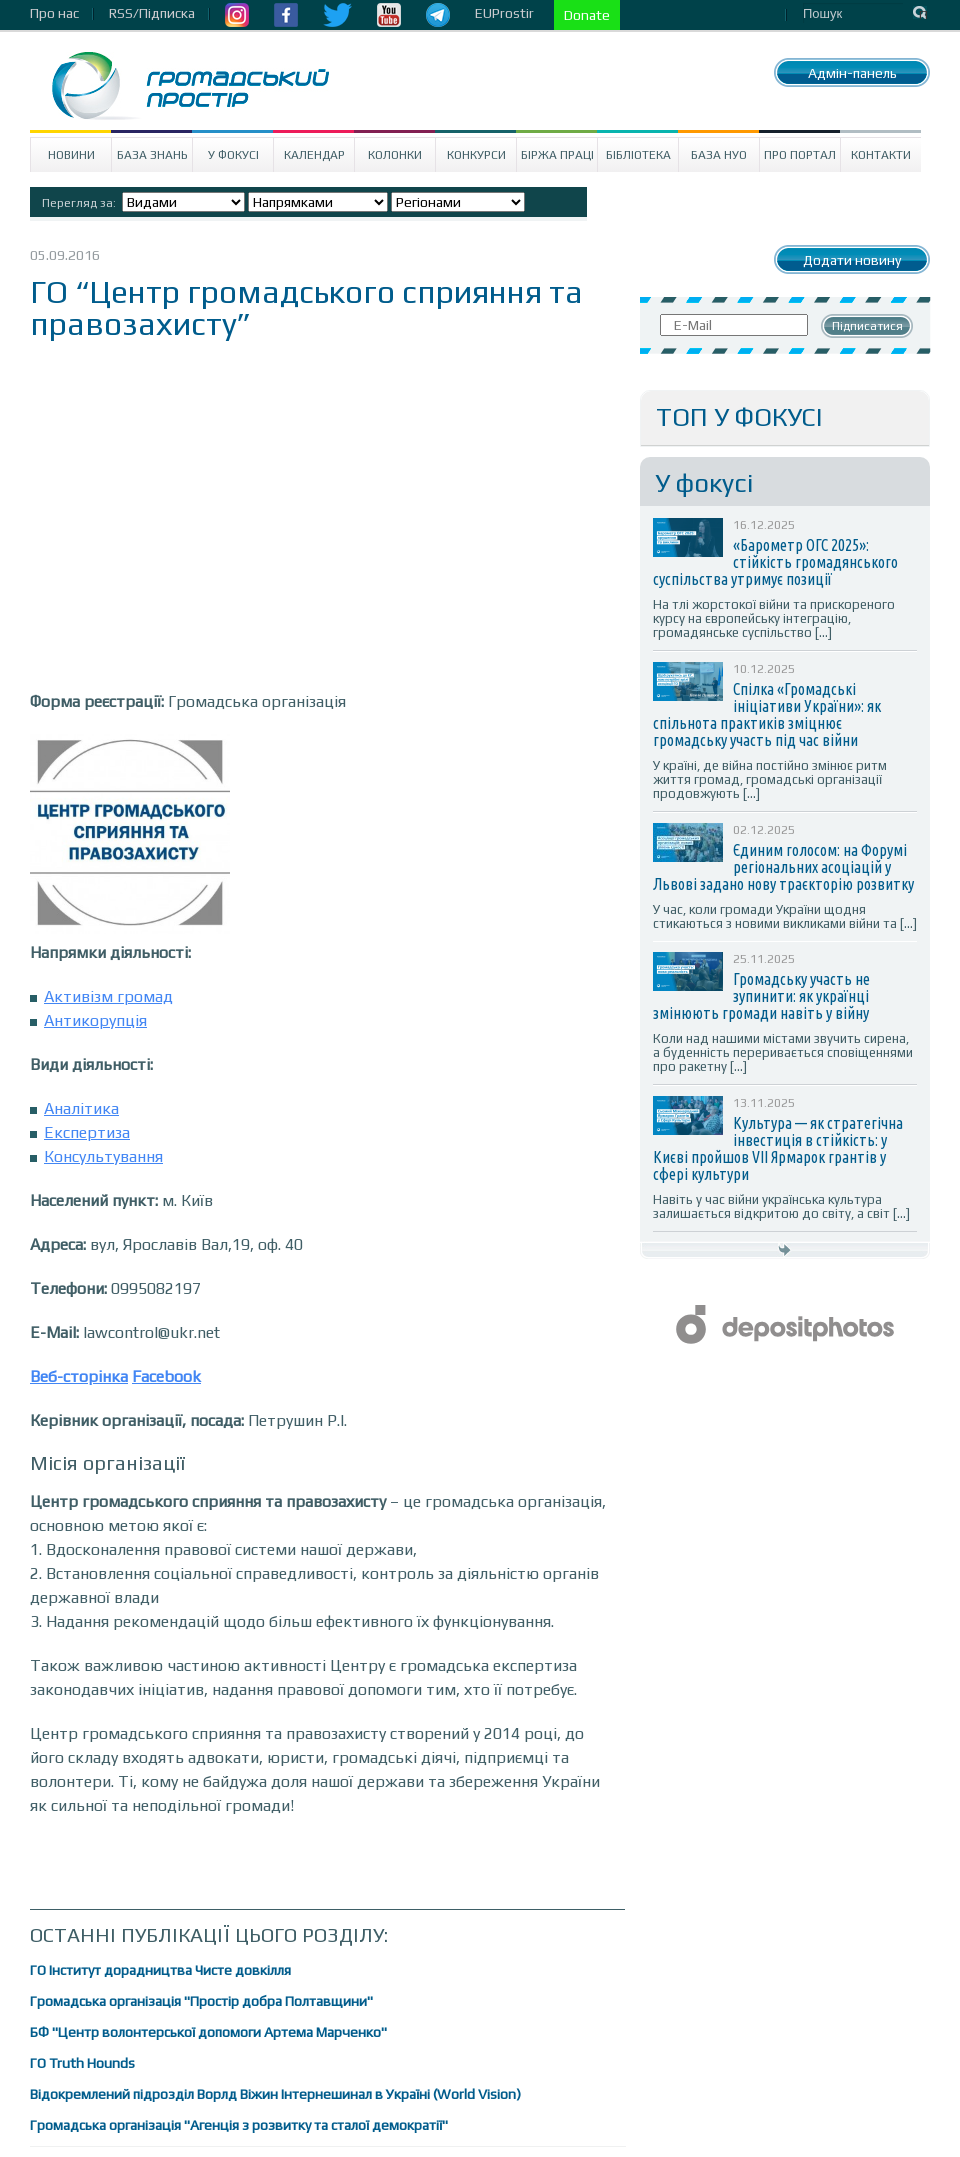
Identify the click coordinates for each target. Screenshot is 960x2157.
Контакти (881, 155)
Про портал (800, 155)
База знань (152, 155)
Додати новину (852, 260)
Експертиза (87, 1132)
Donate (587, 15)
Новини (71, 155)
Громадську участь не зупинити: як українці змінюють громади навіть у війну (761, 996)
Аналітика (81, 1108)
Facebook (166, 1376)
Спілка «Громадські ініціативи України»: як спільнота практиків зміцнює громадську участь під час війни (767, 714)
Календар (314, 155)
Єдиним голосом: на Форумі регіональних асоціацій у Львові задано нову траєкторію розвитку (783, 867)
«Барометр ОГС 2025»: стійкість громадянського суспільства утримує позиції (775, 562)
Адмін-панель (852, 73)
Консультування (103, 1156)
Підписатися (867, 326)
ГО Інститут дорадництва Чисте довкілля (160, 1970)
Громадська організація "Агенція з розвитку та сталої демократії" (239, 2125)
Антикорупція (95, 1020)
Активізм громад (108, 996)
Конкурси (476, 155)
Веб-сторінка (79, 1376)
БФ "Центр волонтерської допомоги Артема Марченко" (208, 2032)
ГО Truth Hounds (82, 2063)
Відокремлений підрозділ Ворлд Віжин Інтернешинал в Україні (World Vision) (275, 2094)
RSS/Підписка (152, 13)
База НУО (719, 155)
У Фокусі (233, 155)
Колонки (395, 155)
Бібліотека (638, 155)
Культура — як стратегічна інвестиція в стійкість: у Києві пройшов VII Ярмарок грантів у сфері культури (778, 1148)
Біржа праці (557, 155)
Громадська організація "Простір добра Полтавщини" (201, 2001)
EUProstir (504, 13)
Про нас (54, 13)
